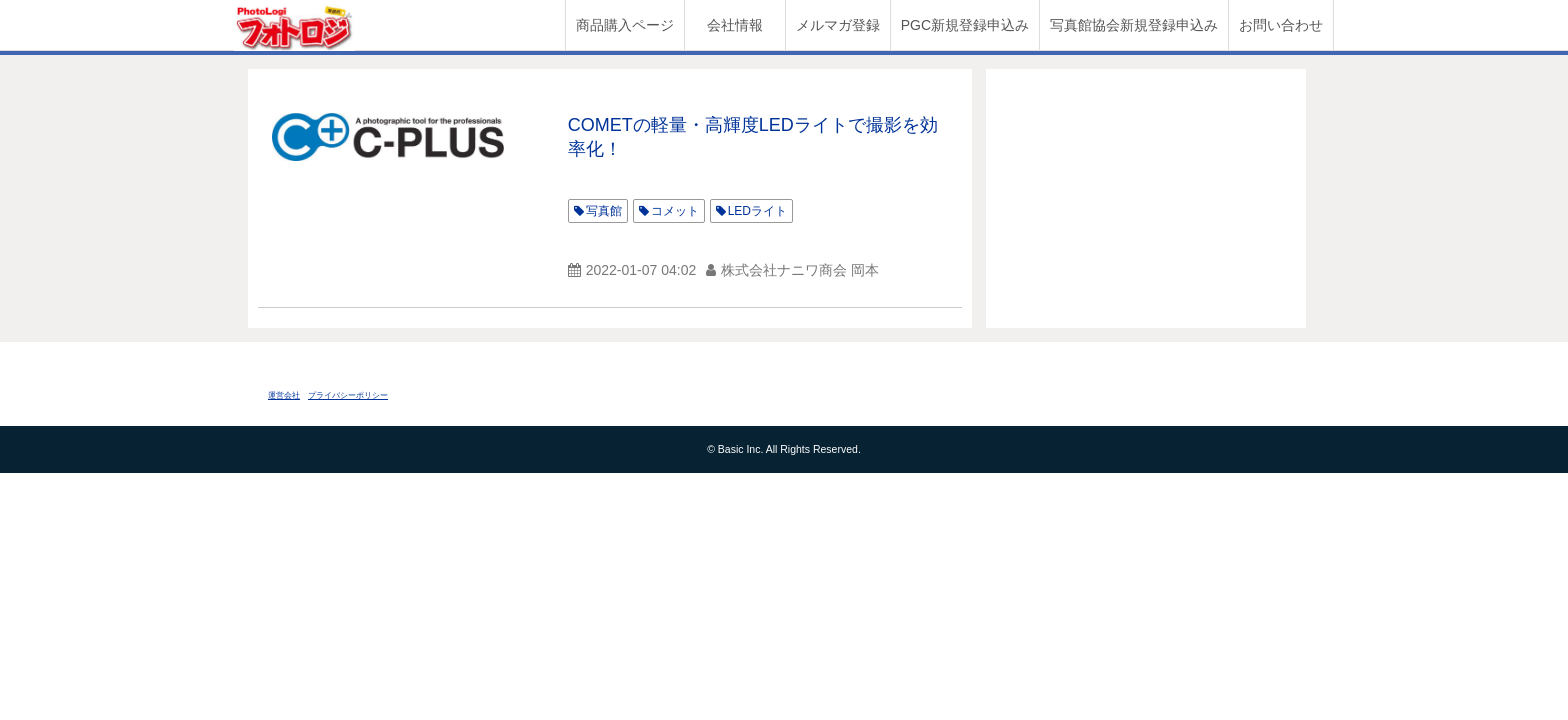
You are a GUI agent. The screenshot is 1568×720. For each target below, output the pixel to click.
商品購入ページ (625, 25)
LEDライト (757, 211)
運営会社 (284, 395)
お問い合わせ (1281, 25)
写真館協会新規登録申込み (1134, 25)
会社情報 (735, 25)
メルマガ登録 (838, 25)
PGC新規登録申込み (965, 25)
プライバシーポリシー (348, 395)
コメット (675, 211)
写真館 (604, 211)
